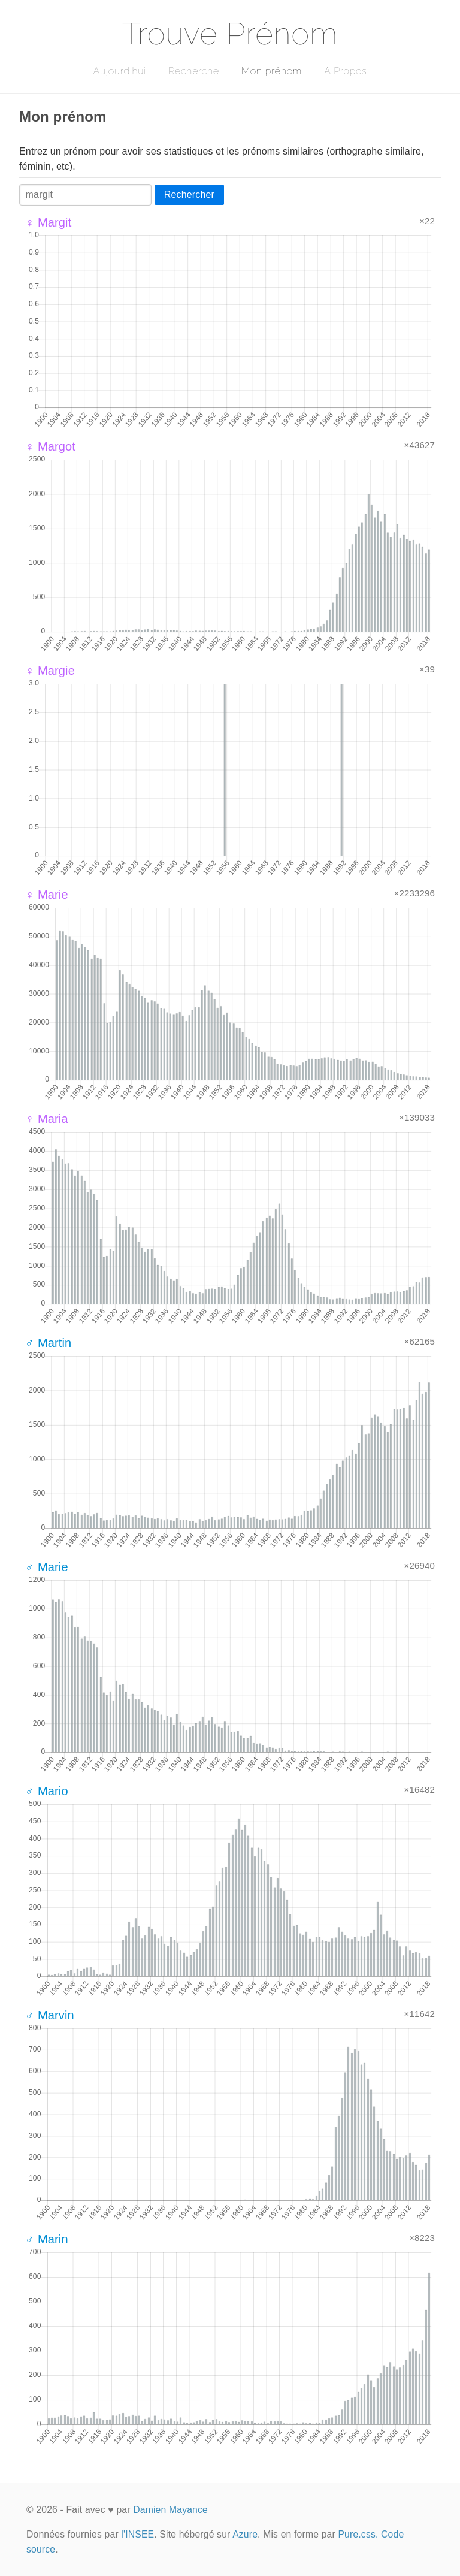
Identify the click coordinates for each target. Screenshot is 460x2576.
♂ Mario (46, 1791)
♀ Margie (50, 670)
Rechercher (189, 194)
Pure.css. (358, 2534)
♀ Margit (48, 222)
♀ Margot (50, 446)
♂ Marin (46, 2239)
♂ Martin (48, 1342)
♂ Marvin (49, 2015)
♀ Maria (46, 1118)
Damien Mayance (170, 2510)
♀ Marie (46, 894)
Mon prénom (271, 71)
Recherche (193, 71)
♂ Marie (46, 1567)
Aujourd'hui (119, 71)
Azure (245, 2534)
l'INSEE (137, 2534)
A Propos (345, 71)
